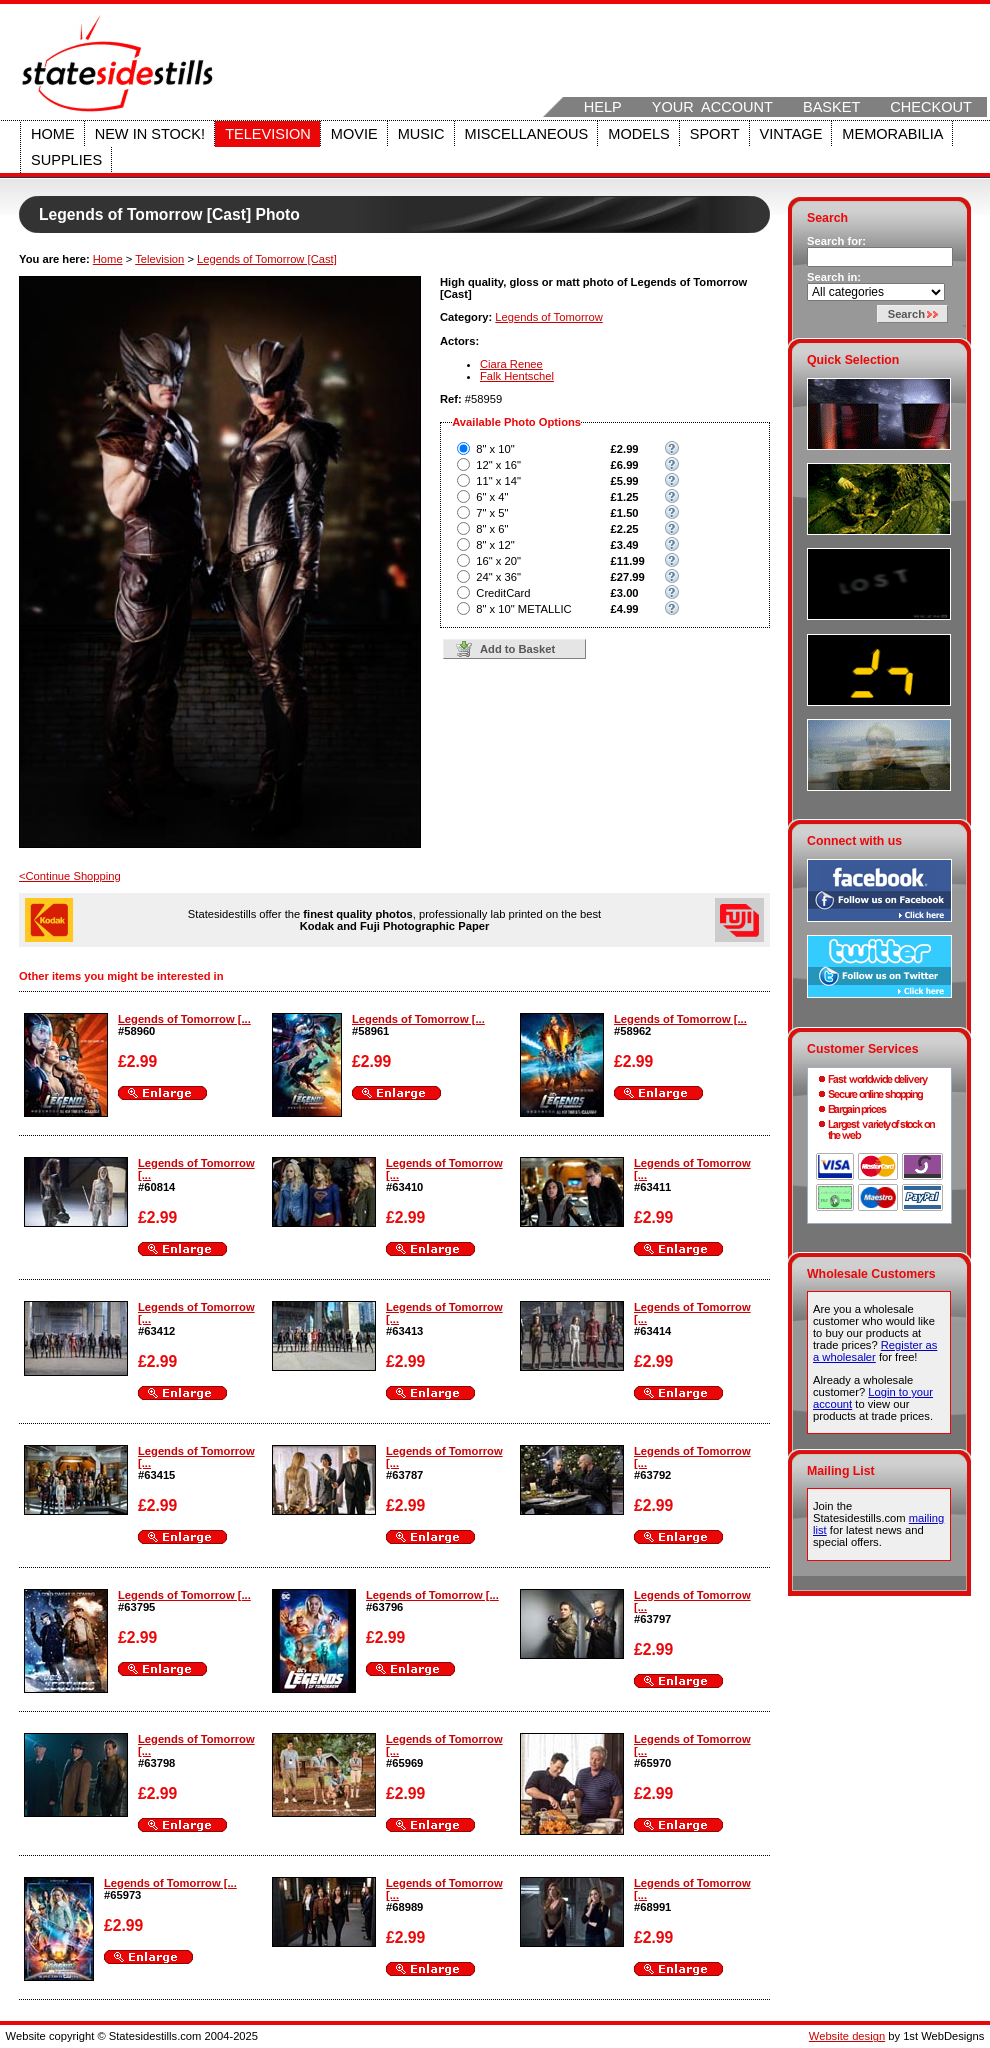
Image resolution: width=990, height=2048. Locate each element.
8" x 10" (495, 449)
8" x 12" (495, 545)
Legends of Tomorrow (548, 317)
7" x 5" (492, 513)
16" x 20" (498, 561)
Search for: (836, 241)
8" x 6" (492, 529)
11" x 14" (498, 481)
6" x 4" (492, 497)
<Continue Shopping (70, 876)
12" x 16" (498, 465)
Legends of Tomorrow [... (184, 1019)
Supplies (66, 160)
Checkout (931, 107)
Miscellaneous (527, 134)
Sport (715, 134)
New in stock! (150, 134)
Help (603, 107)
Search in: (834, 277)
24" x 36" (498, 577)
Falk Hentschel (517, 376)
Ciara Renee (511, 364)
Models (638, 134)
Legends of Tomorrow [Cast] (267, 259)
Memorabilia (892, 134)
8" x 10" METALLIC (523, 609)
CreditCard (503, 593)
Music (421, 134)
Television (268, 134)
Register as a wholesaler (875, 1351)
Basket (831, 107)
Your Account (712, 107)
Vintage (791, 134)
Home (53, 134)
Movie (354, 134)
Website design (847, 2036)
